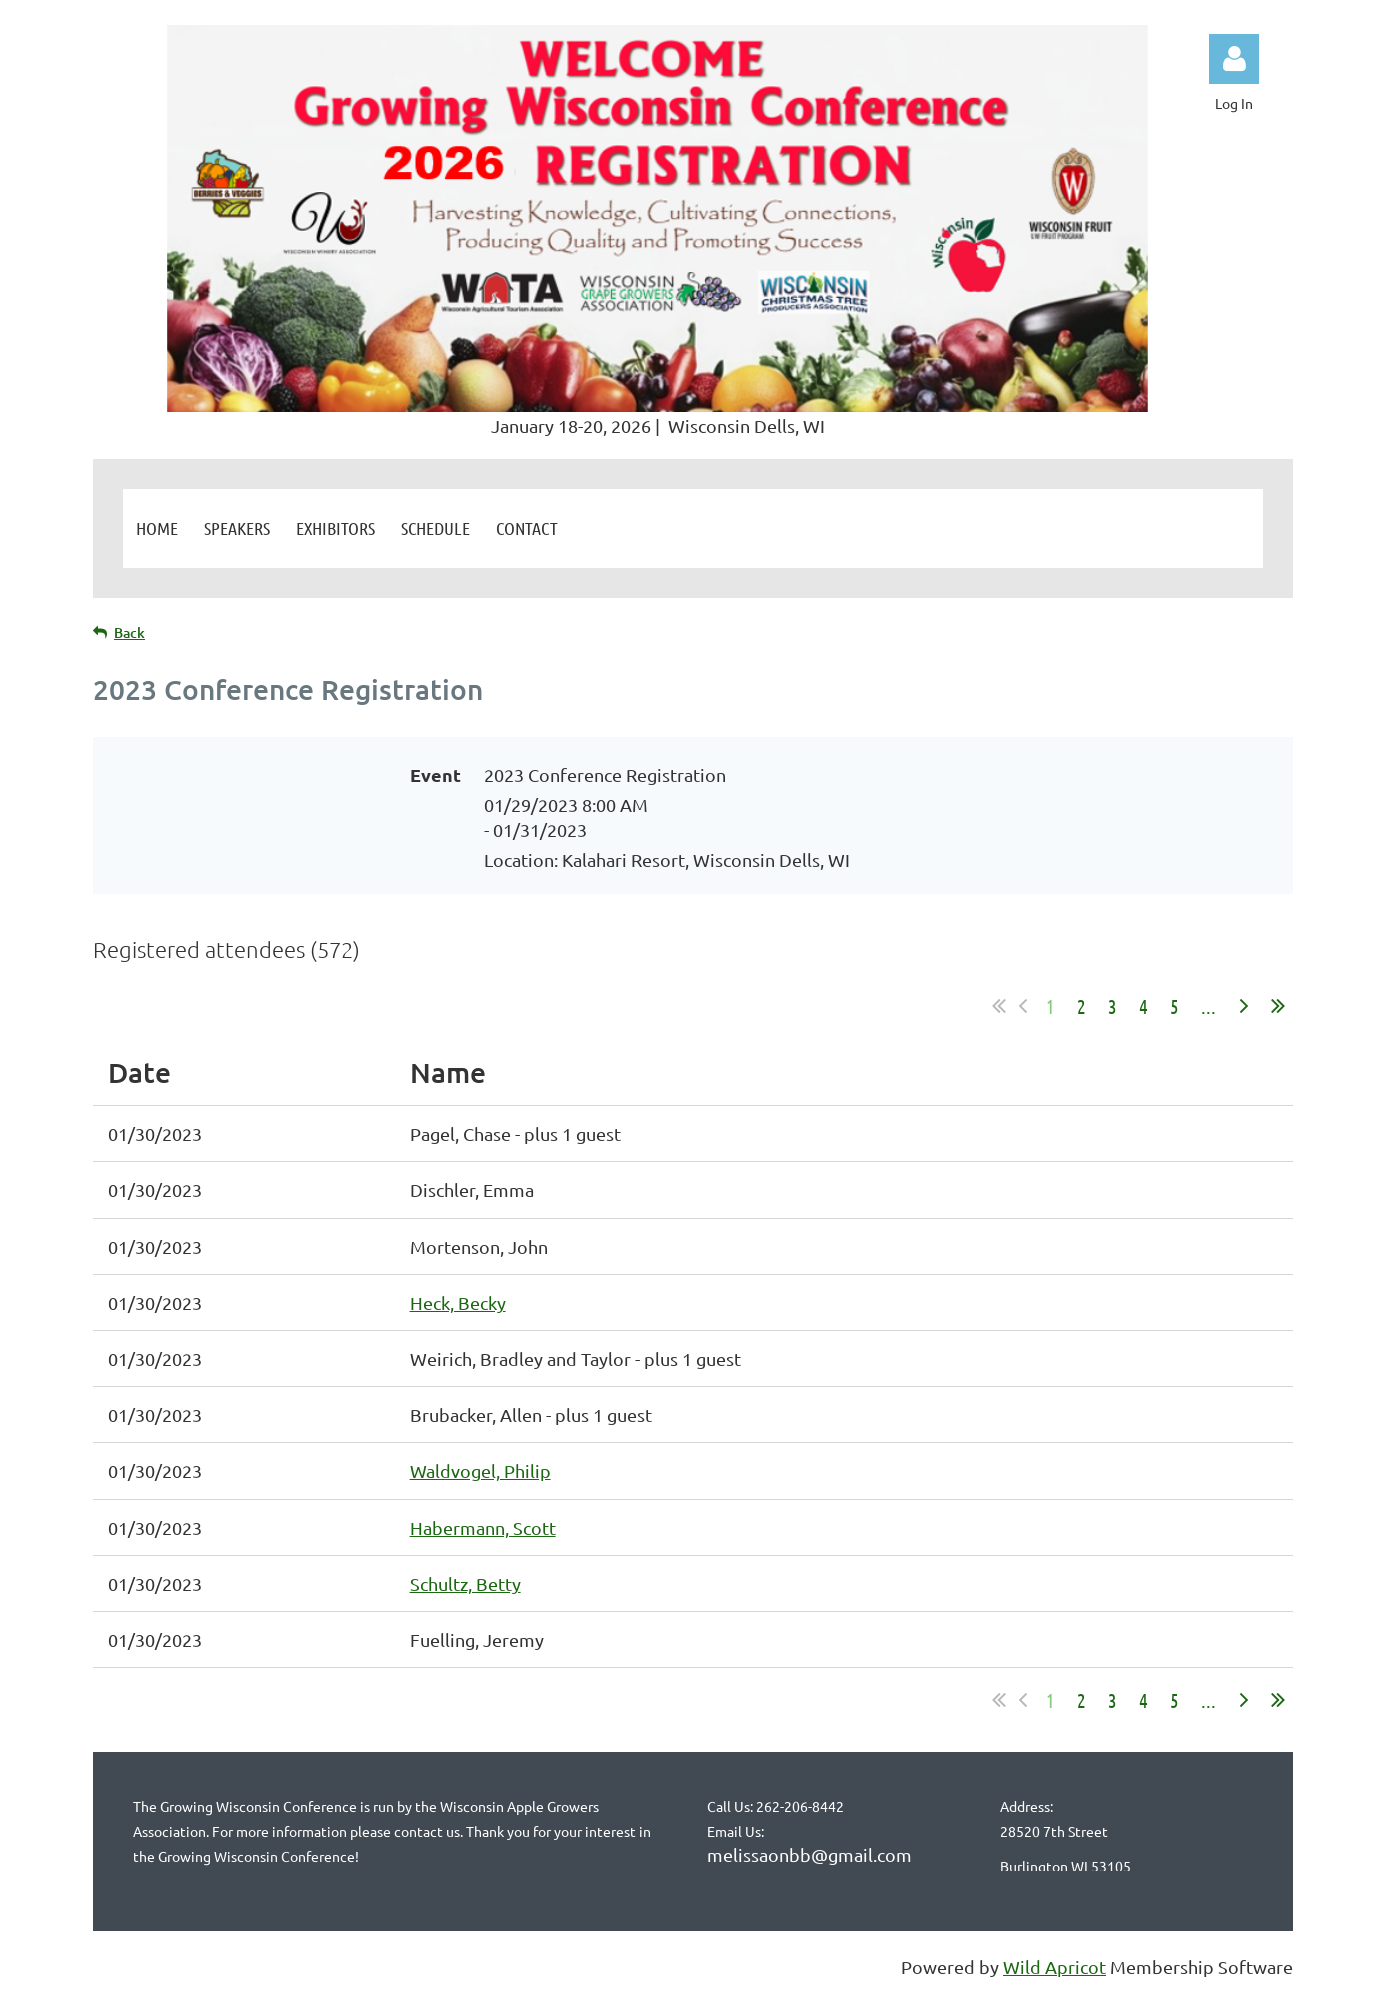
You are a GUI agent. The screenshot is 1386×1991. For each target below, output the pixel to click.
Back (129, 632)
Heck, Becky (458, 1302)
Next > (1244, 1006)
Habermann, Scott (483, 1527)
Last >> (1278, 1006)
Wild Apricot (1054, 1966)
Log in (1234, 59)
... (1208, 1006)
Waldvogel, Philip (480, 1470)
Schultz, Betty (465, 1583)
